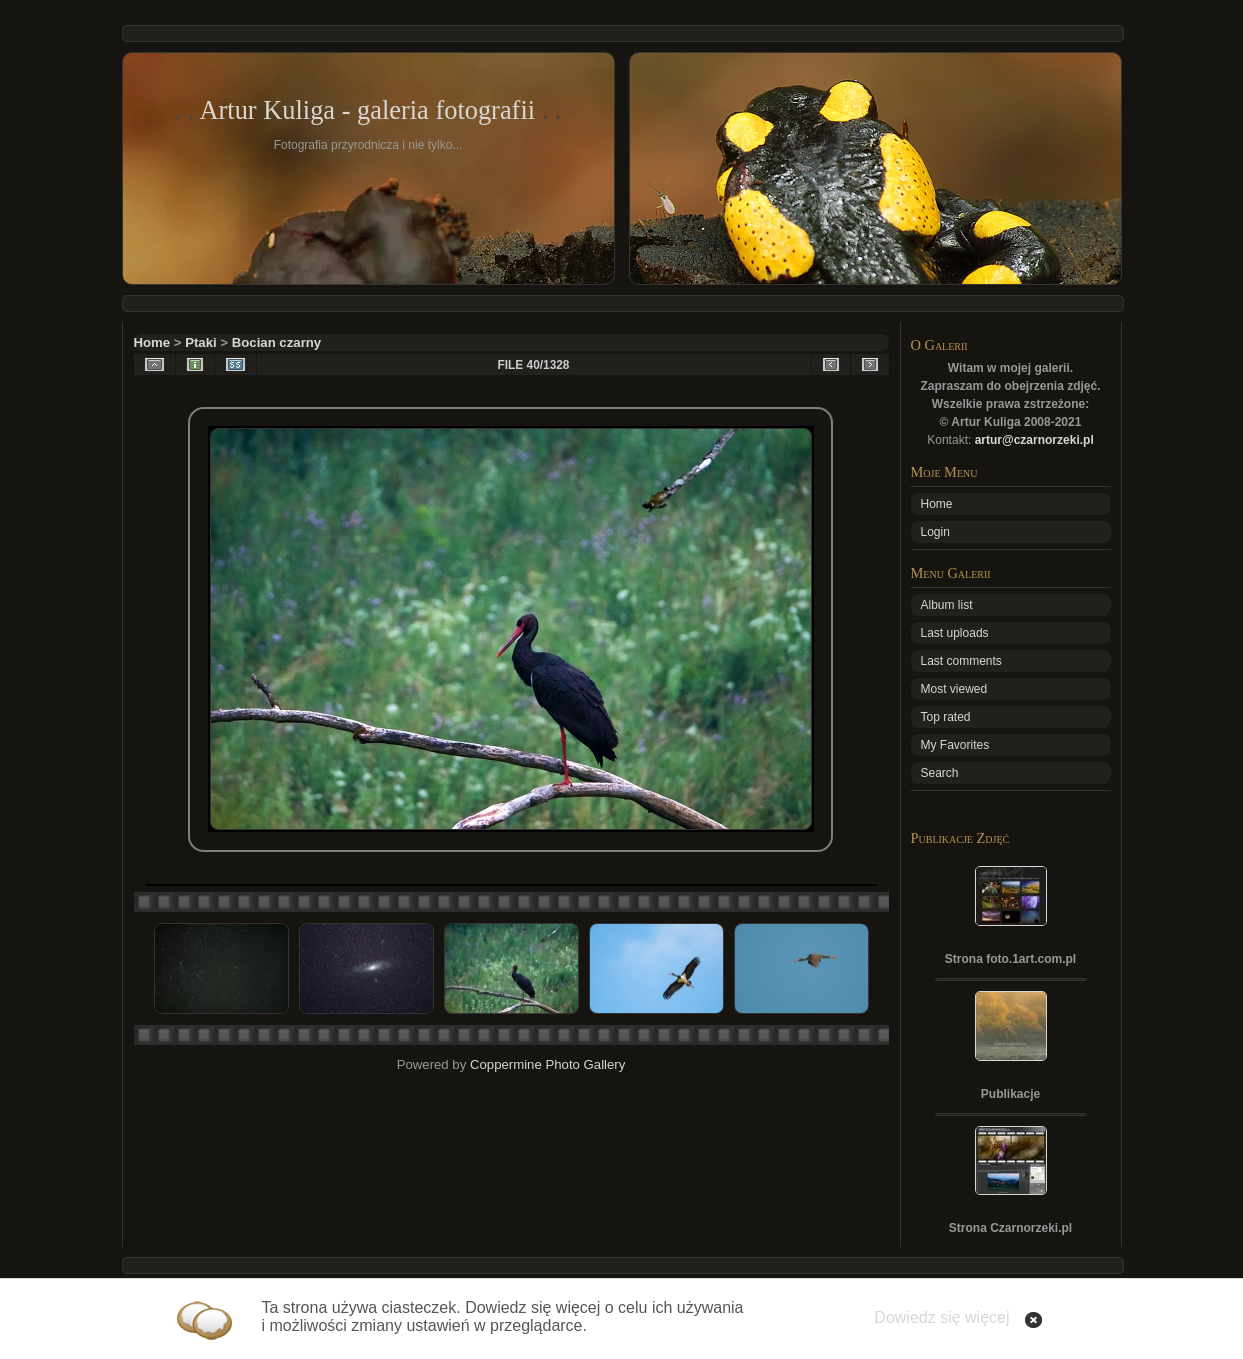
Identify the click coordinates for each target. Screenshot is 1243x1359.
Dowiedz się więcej (941, 1317)
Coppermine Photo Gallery (547, 1064)
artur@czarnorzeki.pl (1034, 440)
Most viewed (954, 689)
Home (152, 342)
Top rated (946, 717)
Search (940, 773)
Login (935, 532)
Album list (947, 605)
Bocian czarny (276, 342)
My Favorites (955, 745)
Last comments (961, 661)
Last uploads (955, 633)
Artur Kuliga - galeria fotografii (367, 110)
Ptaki (201, 342)
